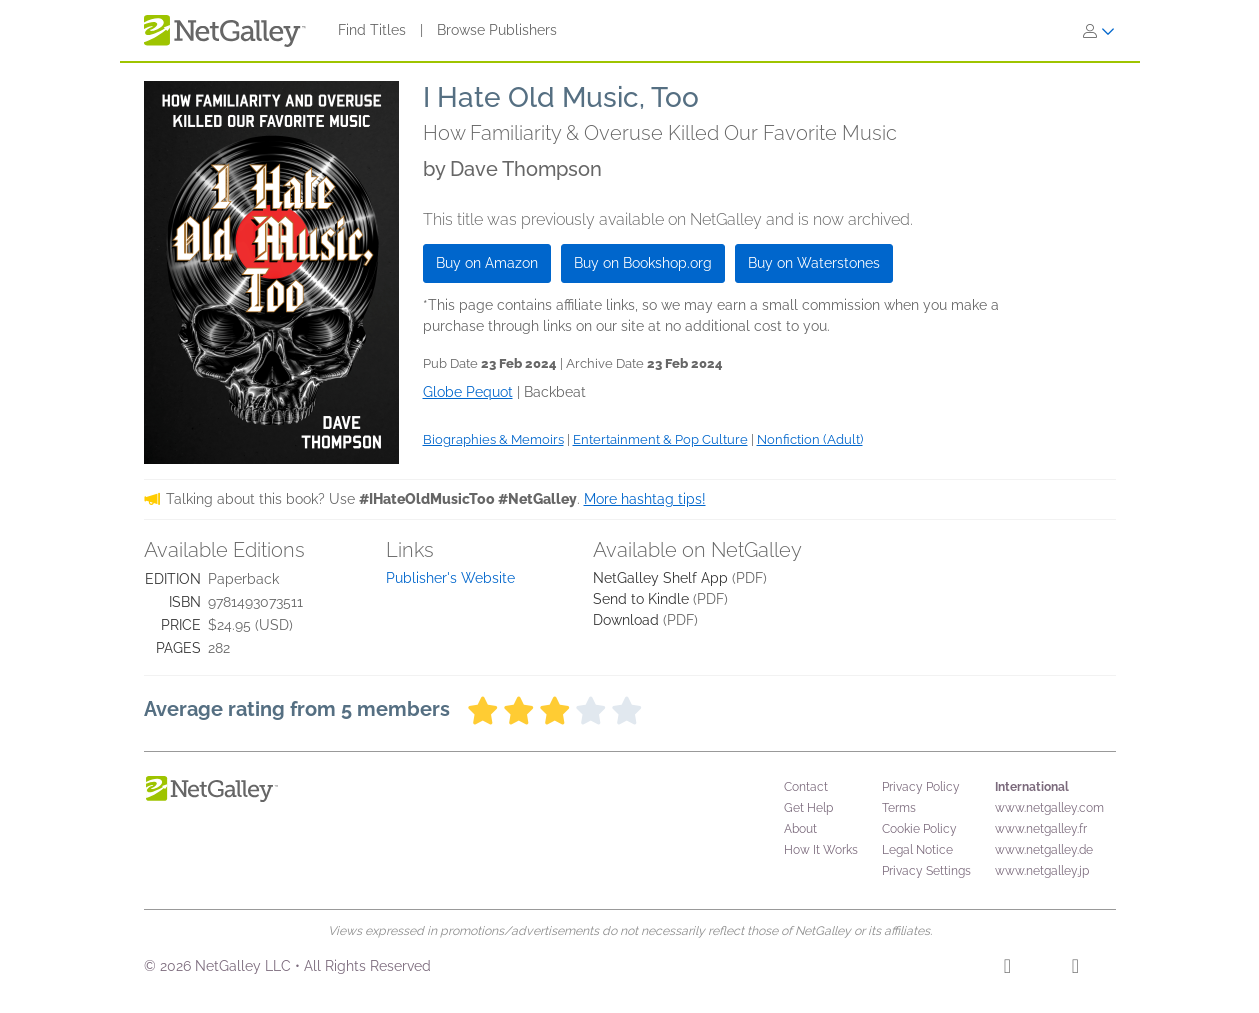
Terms (899, 808)
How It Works (821, 850)
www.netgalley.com (1049, 808)
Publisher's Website (450, 578)
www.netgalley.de (1044, 850)
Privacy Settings (926, 871)
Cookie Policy (919, 829)
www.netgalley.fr (1041, 829)
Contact (806, 787)
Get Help (808, 808)
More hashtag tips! (645, 499)
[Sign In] (1099, 31)
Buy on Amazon (487, 263)
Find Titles (372, 30)
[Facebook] (1007, 969)
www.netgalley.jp (1042, 871)
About (800, 829)
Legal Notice (917, 850)
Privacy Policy (921, 787)
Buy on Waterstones (814, 263)
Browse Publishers (497, 30)
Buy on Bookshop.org (643, 263)
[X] (1075, 969)
